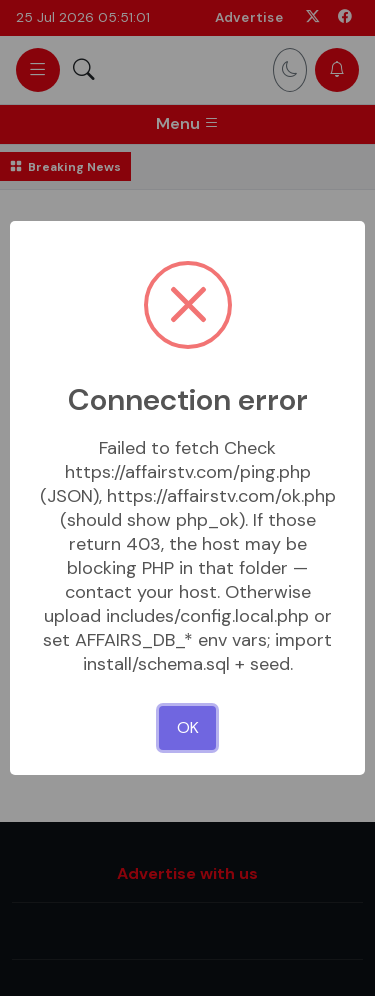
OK (188, 727)
